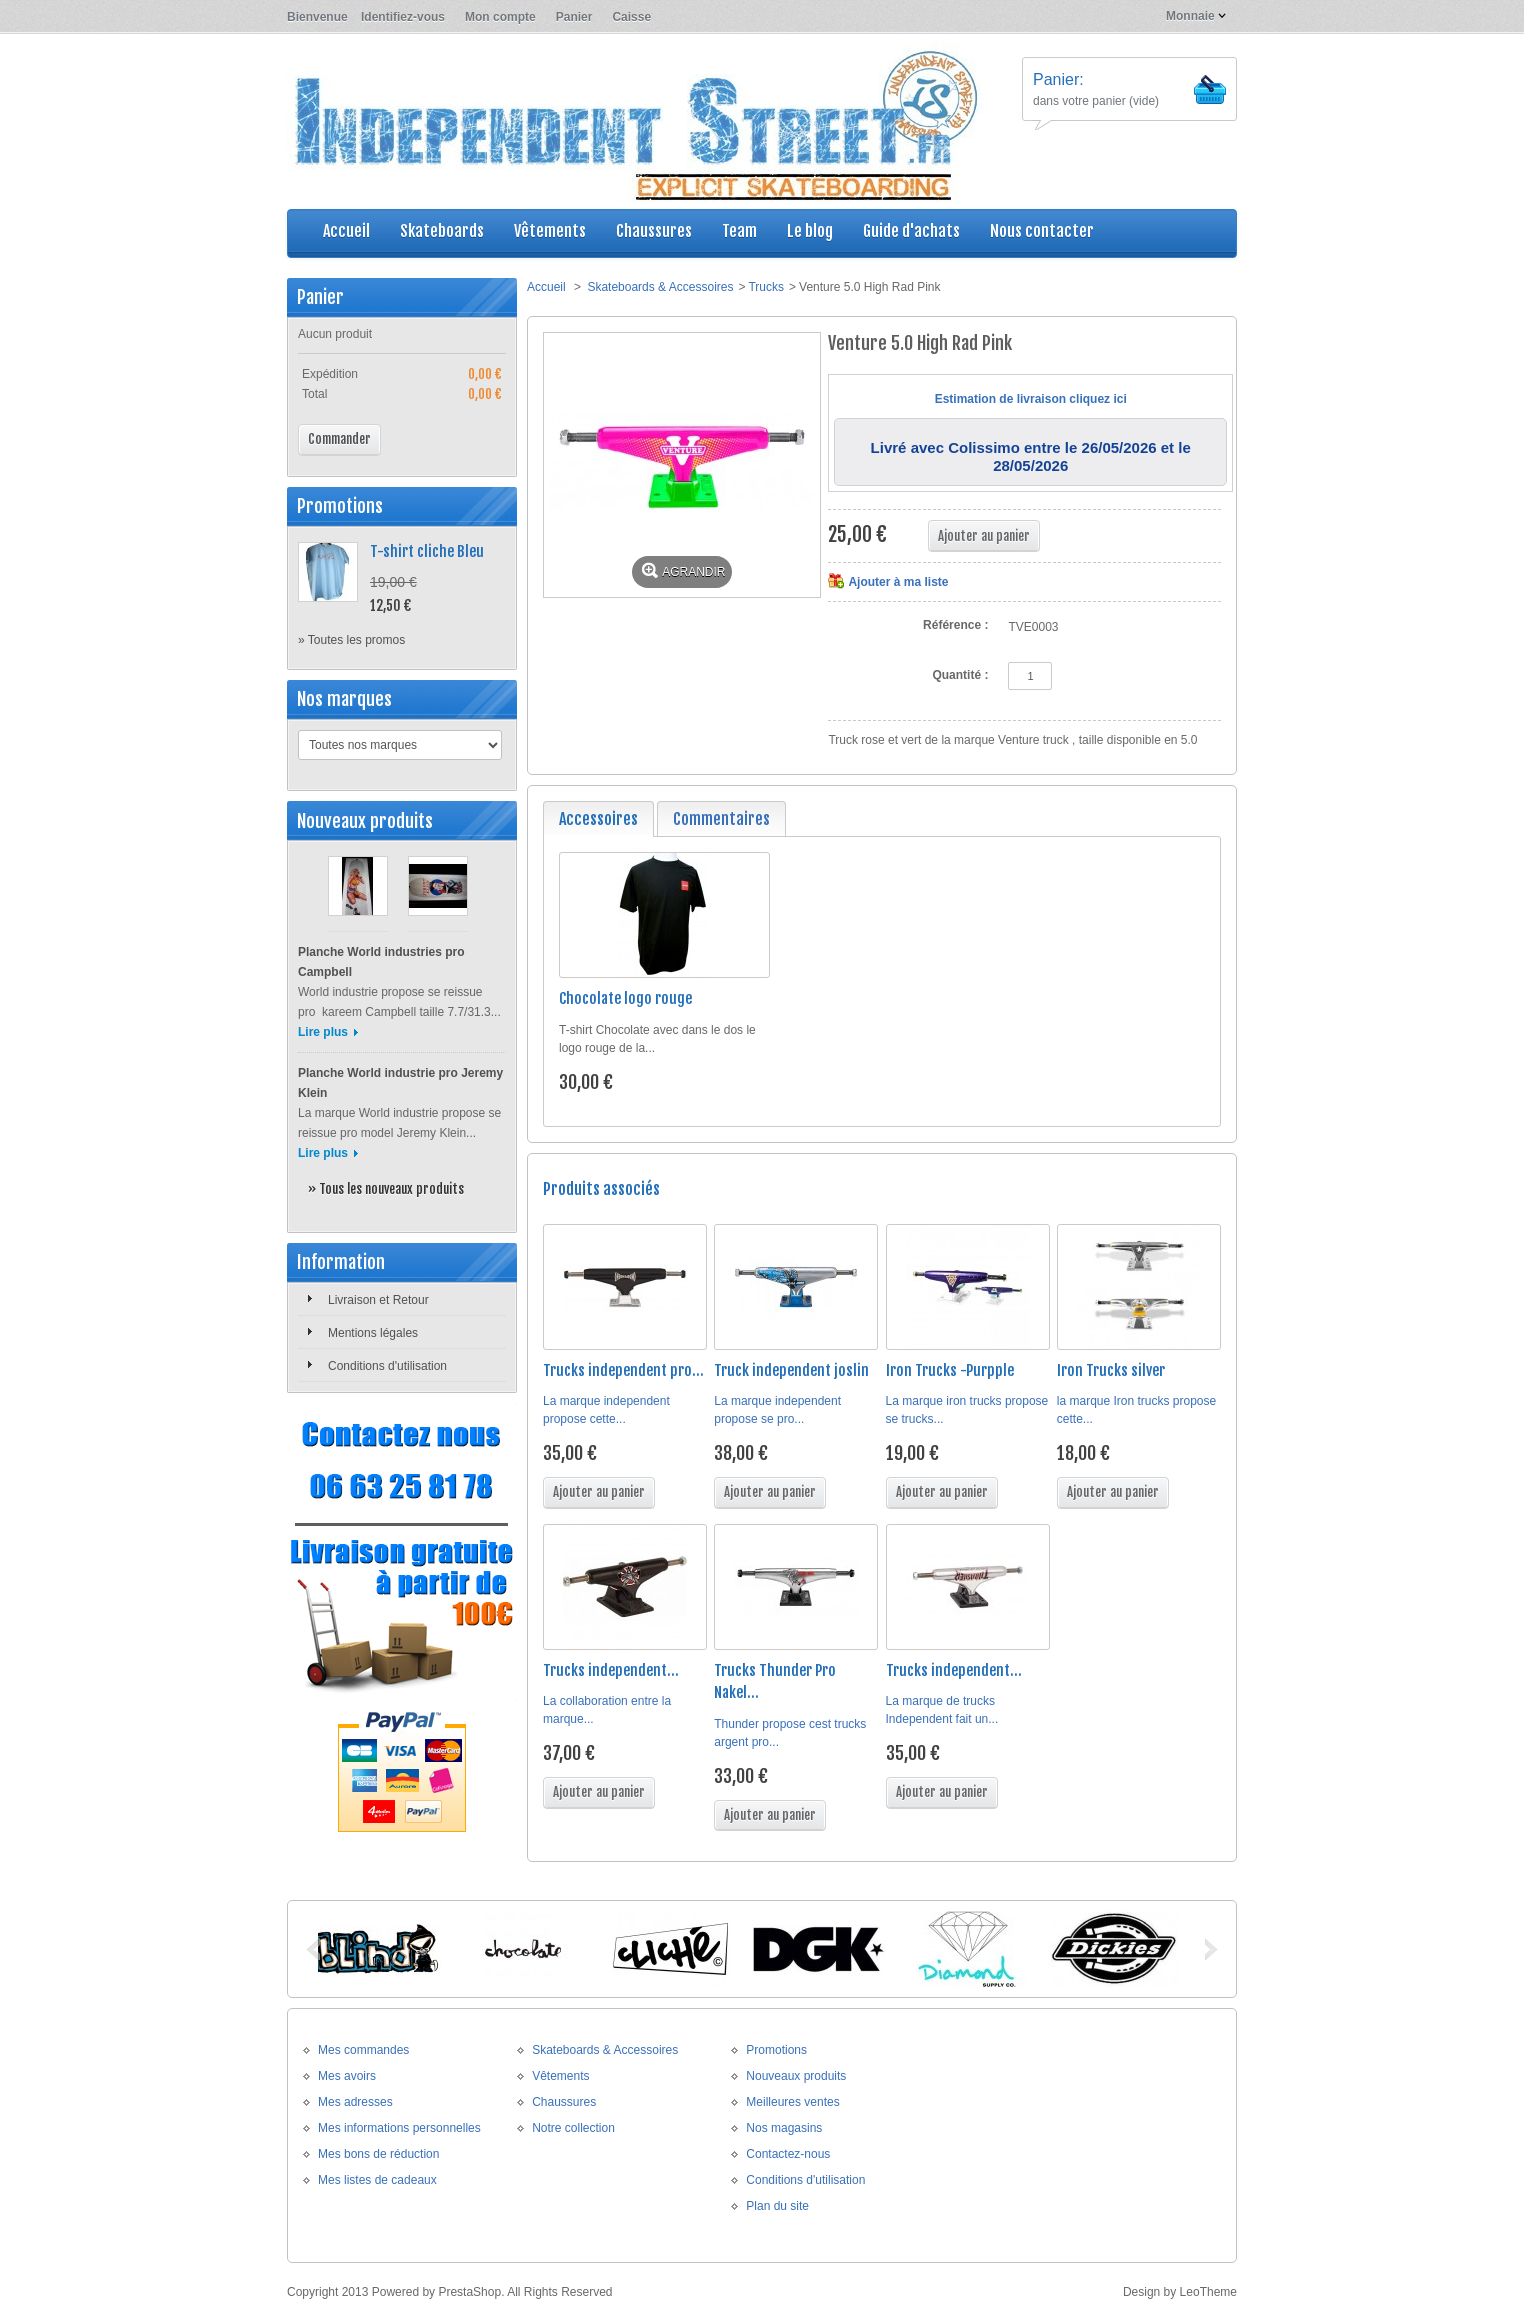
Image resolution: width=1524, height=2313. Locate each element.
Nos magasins (784, 2128)
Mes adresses (355, 2102)
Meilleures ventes (792, 2102)
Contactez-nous (788, 2154)
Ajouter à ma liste (898, 582)
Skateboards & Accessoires (660, 287)
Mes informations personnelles (399, 2128)
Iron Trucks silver (1111, 1370)
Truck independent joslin (791, 1370)
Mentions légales (373, 1333)
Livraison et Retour (378, 1300)
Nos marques (344, 699)
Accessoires (598, 819)
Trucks (766, 287)
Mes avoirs (347, 2076)
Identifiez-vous (403, 17)
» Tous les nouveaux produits (386, 1189)
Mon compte (500, 17)
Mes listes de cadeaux (377, 2180)
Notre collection (573, 2128)
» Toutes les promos (351, 640)
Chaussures (564, 2102)
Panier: (1058, 79)
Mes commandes (363, 2050)
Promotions (340, 506)
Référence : (955, 625)
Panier (574, 17)
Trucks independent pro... (623, 1370)
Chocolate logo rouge (625, 998)
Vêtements (560, 2076)
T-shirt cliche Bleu (427, 551)
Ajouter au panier (599, 1492)
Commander (339, 439)
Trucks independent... (611, 1670)
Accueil (546, 287)
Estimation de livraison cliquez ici (1031, 399)
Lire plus (323, 1032)
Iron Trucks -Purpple (950, 1370)
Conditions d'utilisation (387, 1366)
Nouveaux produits (365, 821)
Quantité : (960, 675)
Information (341, 1262)
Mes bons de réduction (378, 2154)
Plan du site (777, 2206)
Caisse (631, 17)
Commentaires (721, 819)
